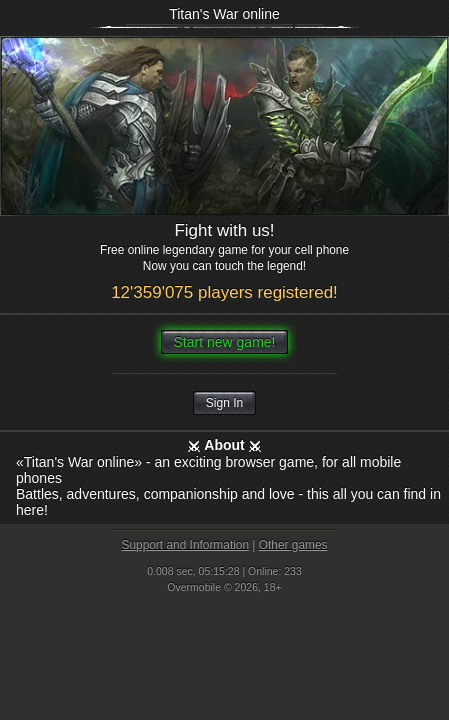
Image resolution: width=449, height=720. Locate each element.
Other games (293, 545)
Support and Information (185, 545)
